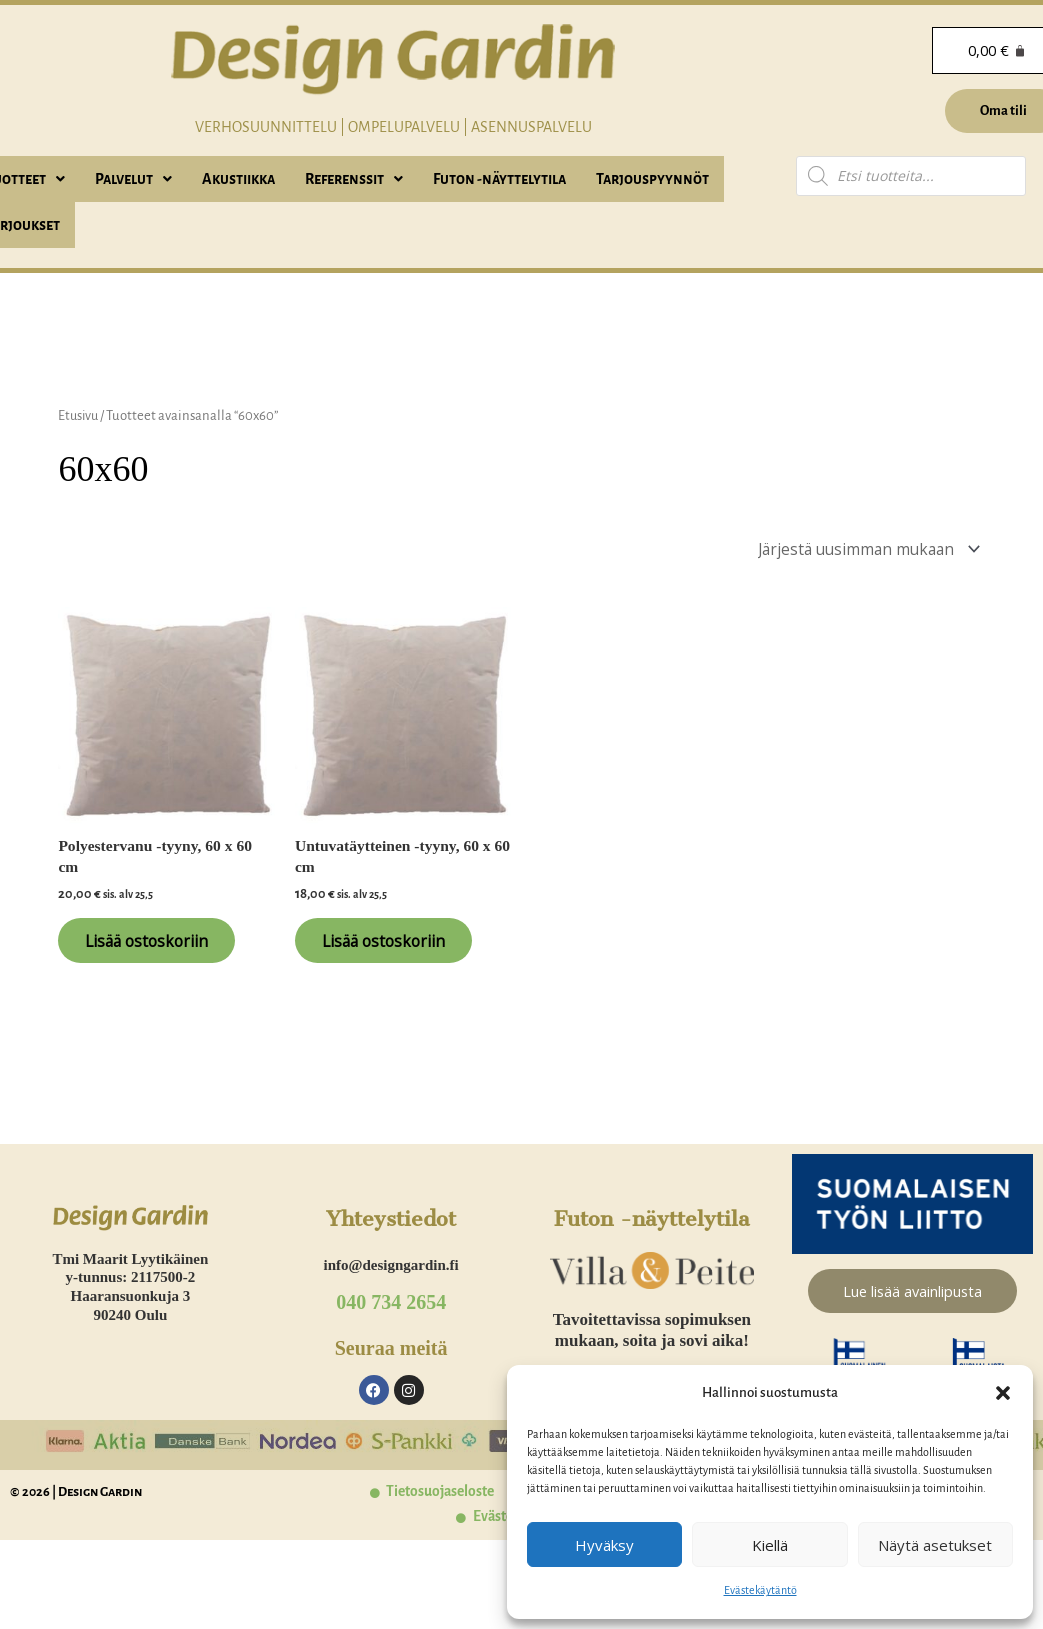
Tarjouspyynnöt (652, 179)
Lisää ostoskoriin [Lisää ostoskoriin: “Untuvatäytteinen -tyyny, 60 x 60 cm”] (394, 946)
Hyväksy (604, 1545)
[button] (1003, 1393)
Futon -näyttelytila (499, 179)
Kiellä (770, 1545)
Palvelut (133, 179)
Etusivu (79, 415)
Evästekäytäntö (760, 1590)
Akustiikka (238, 179)
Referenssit (354, 179)
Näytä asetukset (935, 1545)
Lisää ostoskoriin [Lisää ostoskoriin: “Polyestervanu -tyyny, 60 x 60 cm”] (157, 946)
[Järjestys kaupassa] (860, 549)
